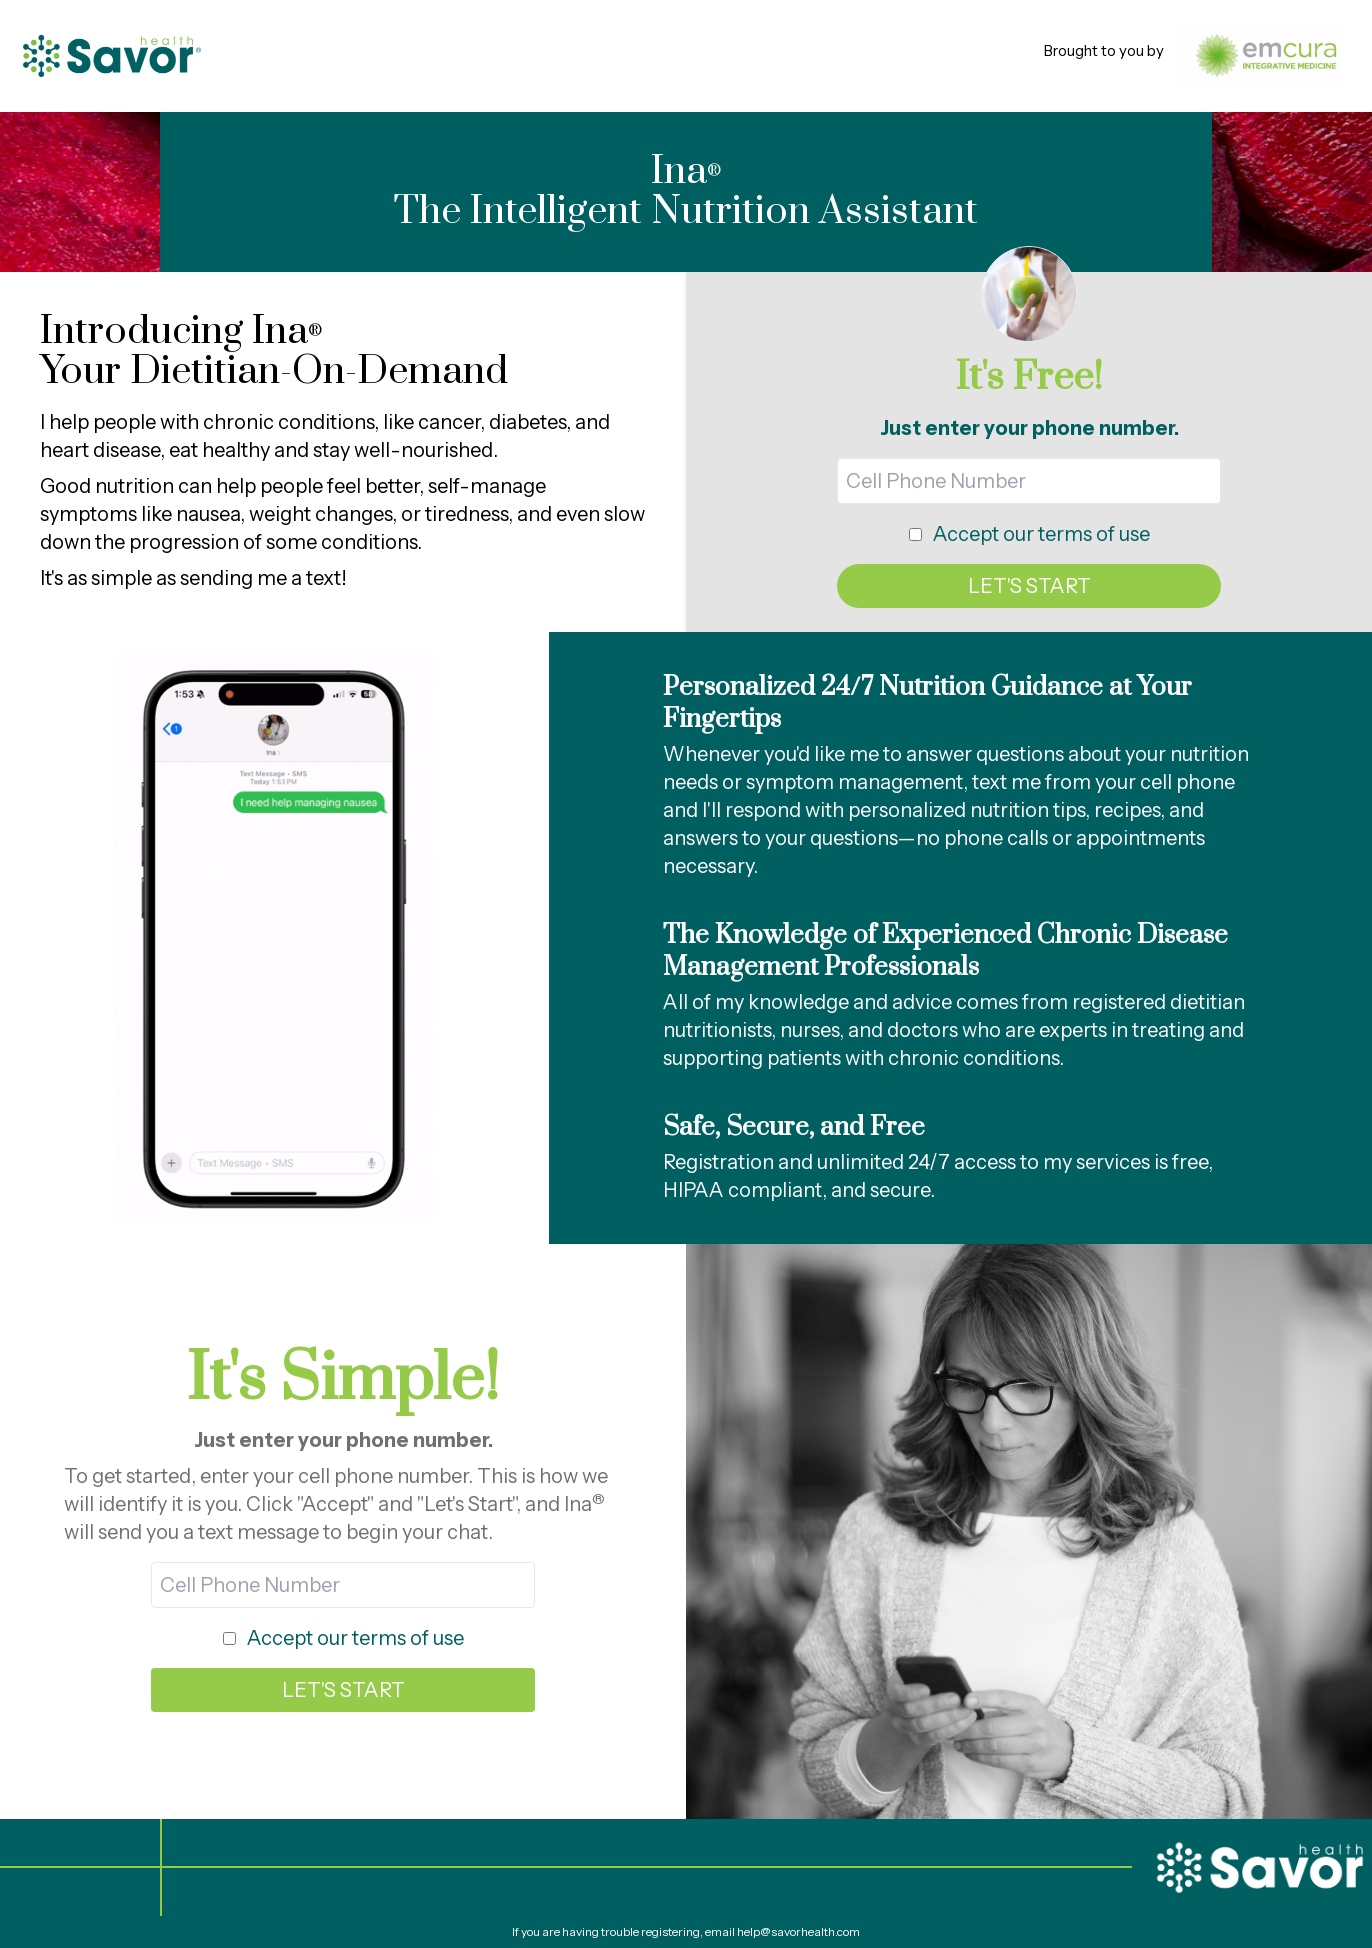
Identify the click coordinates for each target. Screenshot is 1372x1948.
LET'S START (1029, 586)
